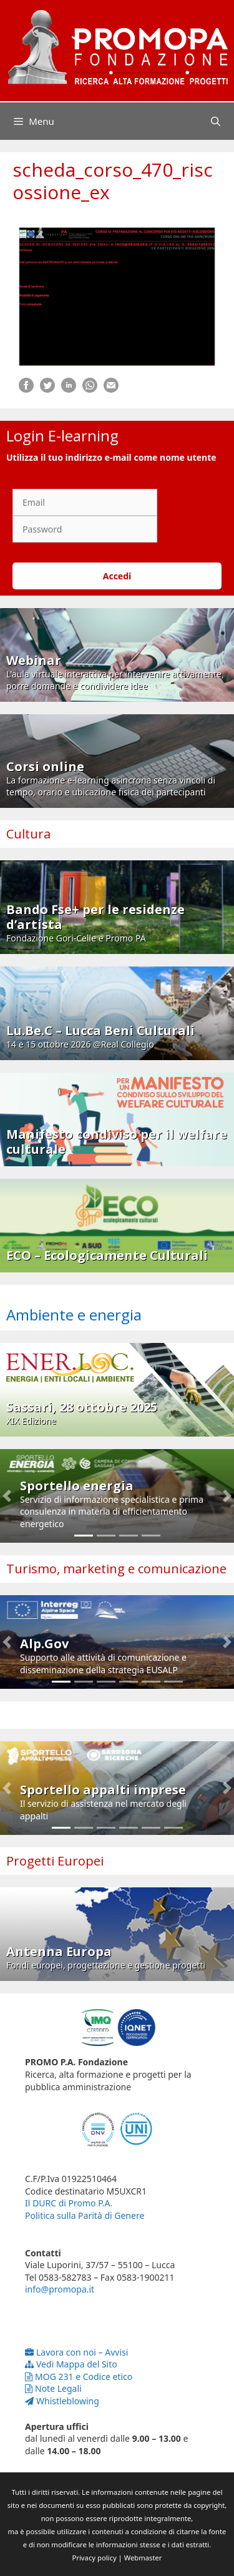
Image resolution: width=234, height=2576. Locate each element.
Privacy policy (94, 2557)
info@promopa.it (59, 2289)
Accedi (117, 576)
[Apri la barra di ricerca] (215, 121)
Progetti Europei (55, 1860)
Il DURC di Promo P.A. (68, 2203)
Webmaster (143, 2557)
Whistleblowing (62, 2401)
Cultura (28, 833)
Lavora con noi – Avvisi (76, 2352)
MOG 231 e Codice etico (78, 2376)
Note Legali (53, 2388)
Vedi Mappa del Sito (71, 2364)
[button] (7, 1496)
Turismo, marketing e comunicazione (116, 1568)
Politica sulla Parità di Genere (84, 2215)
